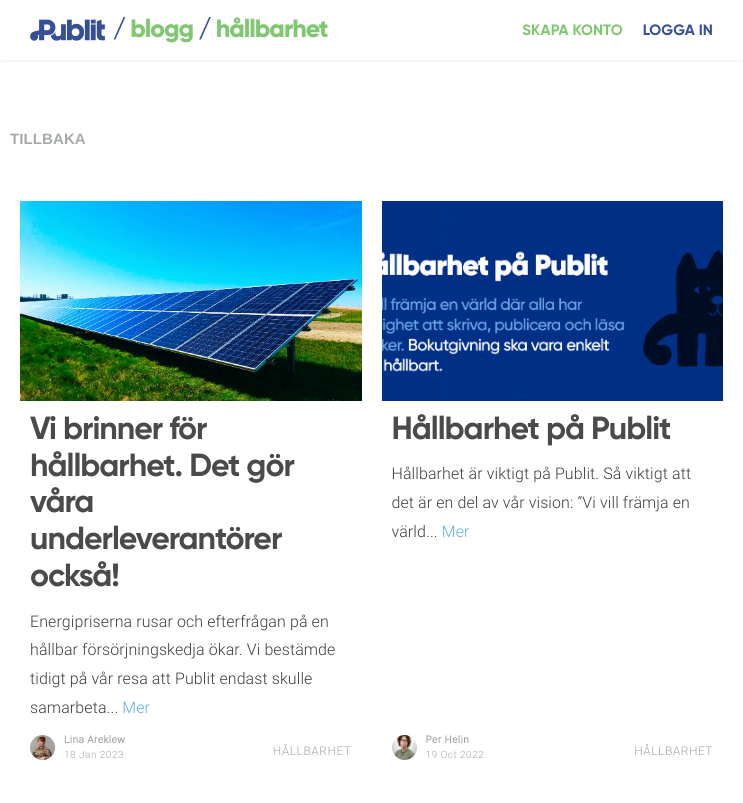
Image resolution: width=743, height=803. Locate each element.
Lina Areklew (94, 740)
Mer (134, 707)
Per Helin (448, 740)
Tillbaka (48, 139)
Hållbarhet (312, 751)
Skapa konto (572, 30)
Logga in (678, 30)
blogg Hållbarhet (220, 30)
